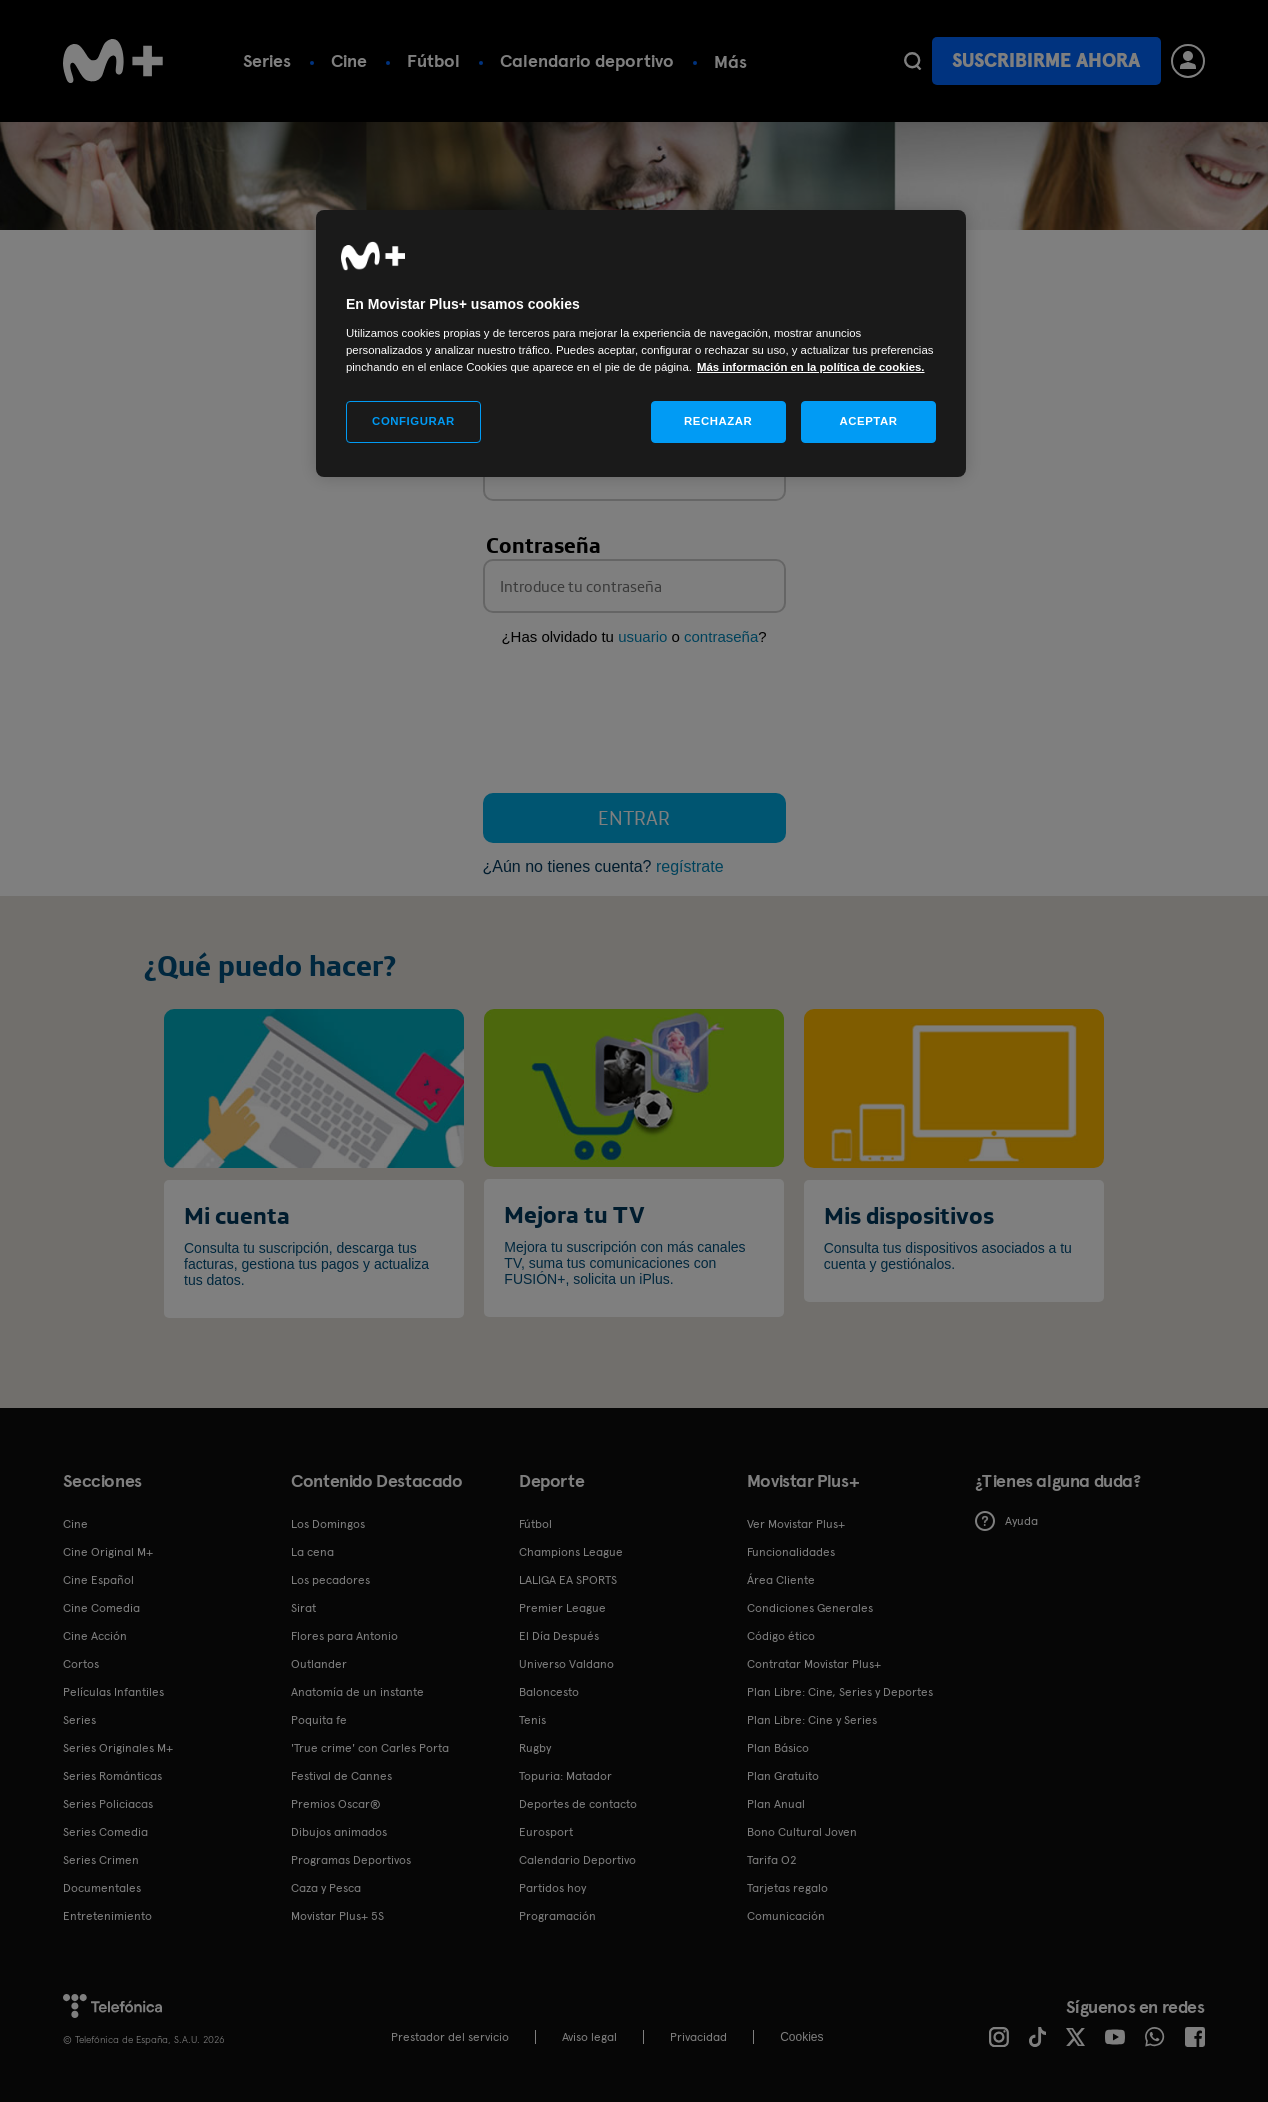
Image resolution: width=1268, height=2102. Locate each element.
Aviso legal (589, 2037)
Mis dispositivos (909, 1215)
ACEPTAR (868, 421)
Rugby (535, 1748)
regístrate (690, 866)
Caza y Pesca (326, 1888)
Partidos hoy (552, 1888)
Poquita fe (319, 1720)
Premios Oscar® (336, 1804)
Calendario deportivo (587, 60)
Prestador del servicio (450, 2037)
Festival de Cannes (341, 1776)
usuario (642, 636)
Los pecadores (330, 1580)
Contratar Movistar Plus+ (814, 1664)
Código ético (781, 1636)
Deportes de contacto (578, 1804)
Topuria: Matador (565, 1776)
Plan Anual (776, 1804)
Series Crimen (101, 1860)
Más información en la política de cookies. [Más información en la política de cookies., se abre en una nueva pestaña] (811, 367)
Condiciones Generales (810, 1608)
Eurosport (546, 1832)
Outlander (319, 1664)
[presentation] (635, 724)
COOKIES (801, 2037)
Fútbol (433, 60)
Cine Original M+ (108, 1552)
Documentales (102, 1888)
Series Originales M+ (118, 1748)
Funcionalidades (791, 1552)
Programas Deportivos (351, 1860)
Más (730, 61)
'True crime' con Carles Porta (370, 1748)
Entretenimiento (107, 1916)
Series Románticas (112, 1776)
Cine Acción (95, 1636)
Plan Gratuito (783, 1776)
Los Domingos (328, 1524)
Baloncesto (549, 1692)
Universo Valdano (566, 1664)
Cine (349, 60)
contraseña (721, 636)
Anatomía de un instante (357, 1692)
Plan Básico (778, 1748)
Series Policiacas (108, 1804)
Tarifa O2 (772, 1860)
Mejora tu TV (574, 1214)
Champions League (571, 1552)
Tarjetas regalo (787, 1888)
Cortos (81, 1664)
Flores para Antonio (344, 1636)
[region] (641, 343)
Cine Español (98, 1580)
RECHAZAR (718, 421)
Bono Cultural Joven (802, 1832)
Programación (557, 1916)
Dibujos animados (339, 1832)
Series (267, 60)
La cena (312, 1552)
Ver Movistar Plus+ (796, 1524)
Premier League (562, 1608)
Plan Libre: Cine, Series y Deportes (840, 1692)
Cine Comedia (101, 1608)
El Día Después (559, 1636)
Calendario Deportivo (577, 1860)
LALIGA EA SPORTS (568, 1580)
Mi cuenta (237, 1215)
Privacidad (698, 2037)
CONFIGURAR (413, 421)
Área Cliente (781, 1580)
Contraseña (543, 545)
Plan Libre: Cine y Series (812, 1720)
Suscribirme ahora (1046, 60)
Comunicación (786, 1916)
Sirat (303, 1608)
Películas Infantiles (113, 1692)
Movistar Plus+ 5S (337, 1916)
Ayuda (1006, 1521)
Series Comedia (105, 1832)
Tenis (532, 1720)
